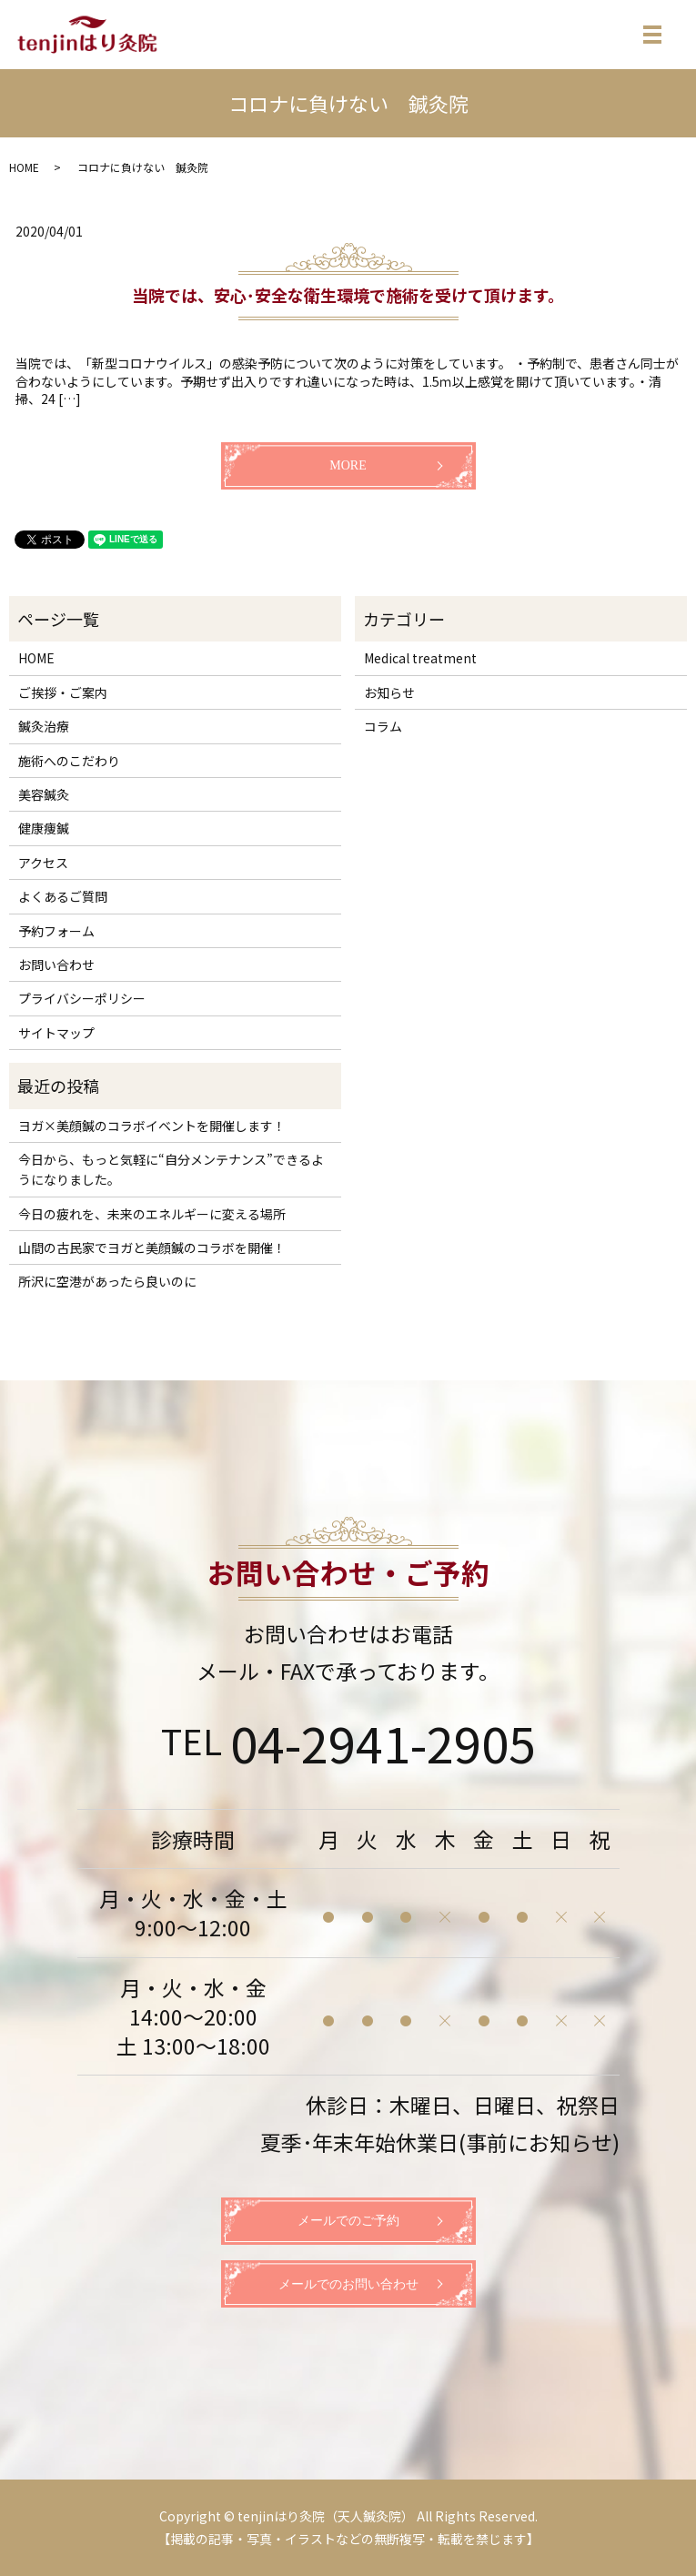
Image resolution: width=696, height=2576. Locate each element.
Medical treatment (420, 658)
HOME (24, 167)
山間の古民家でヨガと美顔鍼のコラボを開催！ (152, 1247)
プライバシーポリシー (82, 998)
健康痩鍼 (43, 828)
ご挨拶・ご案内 (62, 692)
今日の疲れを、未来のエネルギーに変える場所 (152, 1214)
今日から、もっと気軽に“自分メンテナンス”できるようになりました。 (171, 1169)
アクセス (43, 863)
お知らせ (389, 692)
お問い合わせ (56, 964)
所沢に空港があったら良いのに (107, 1281)
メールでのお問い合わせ (348, 2284)
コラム (383, 726)
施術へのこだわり (69, 761)
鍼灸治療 (43, 726)
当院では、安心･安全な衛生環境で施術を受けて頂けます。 (348, 295)
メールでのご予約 (348, 2220)
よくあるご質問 (62, 896)
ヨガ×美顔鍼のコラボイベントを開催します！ (152, 1125)
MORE (347, 465)
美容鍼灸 (43, 794)
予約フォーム (56, 931)
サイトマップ (56, 1033)
